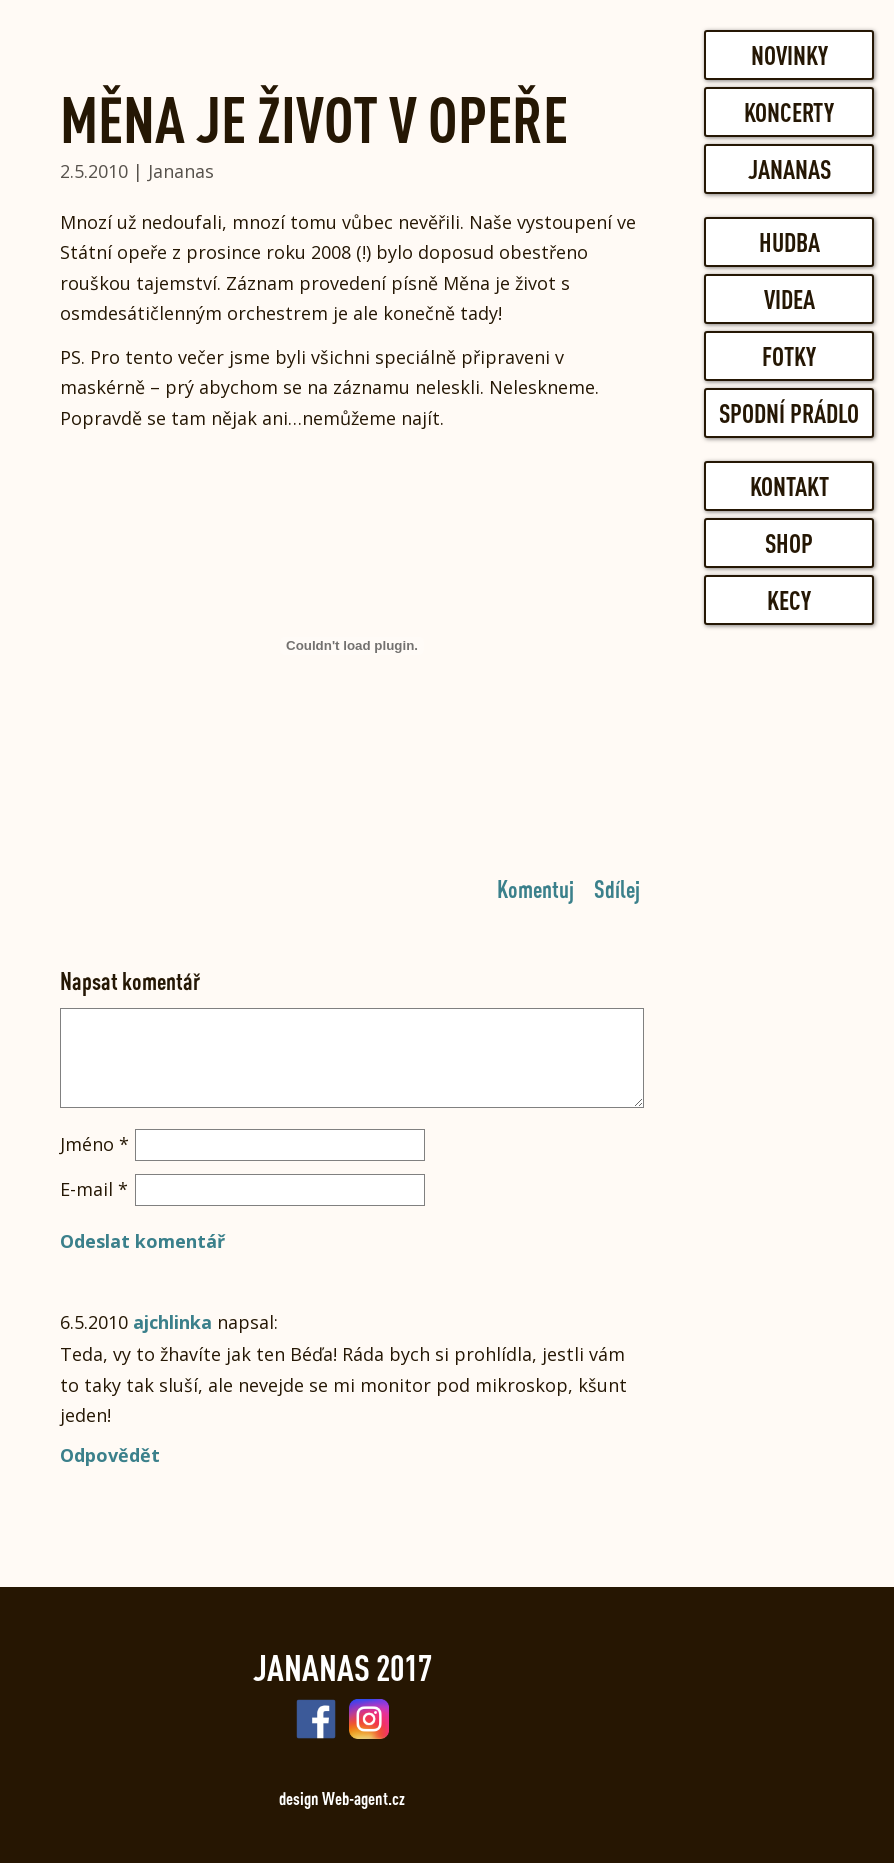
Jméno (94, 1144)
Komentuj (535, 888)
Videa (789, 299)
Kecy (789, 600)
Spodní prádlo (789, 413)
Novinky (789, 55)
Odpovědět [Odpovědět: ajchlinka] (110, 1455)
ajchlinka (172, 1322)
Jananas (789, 169)
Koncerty (789, 112)
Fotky (789, 356)
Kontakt (789, 486)
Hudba (789, 242)
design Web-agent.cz (342, 1798)
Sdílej (617, 888)
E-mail (94, 1189)
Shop (789, 543)
